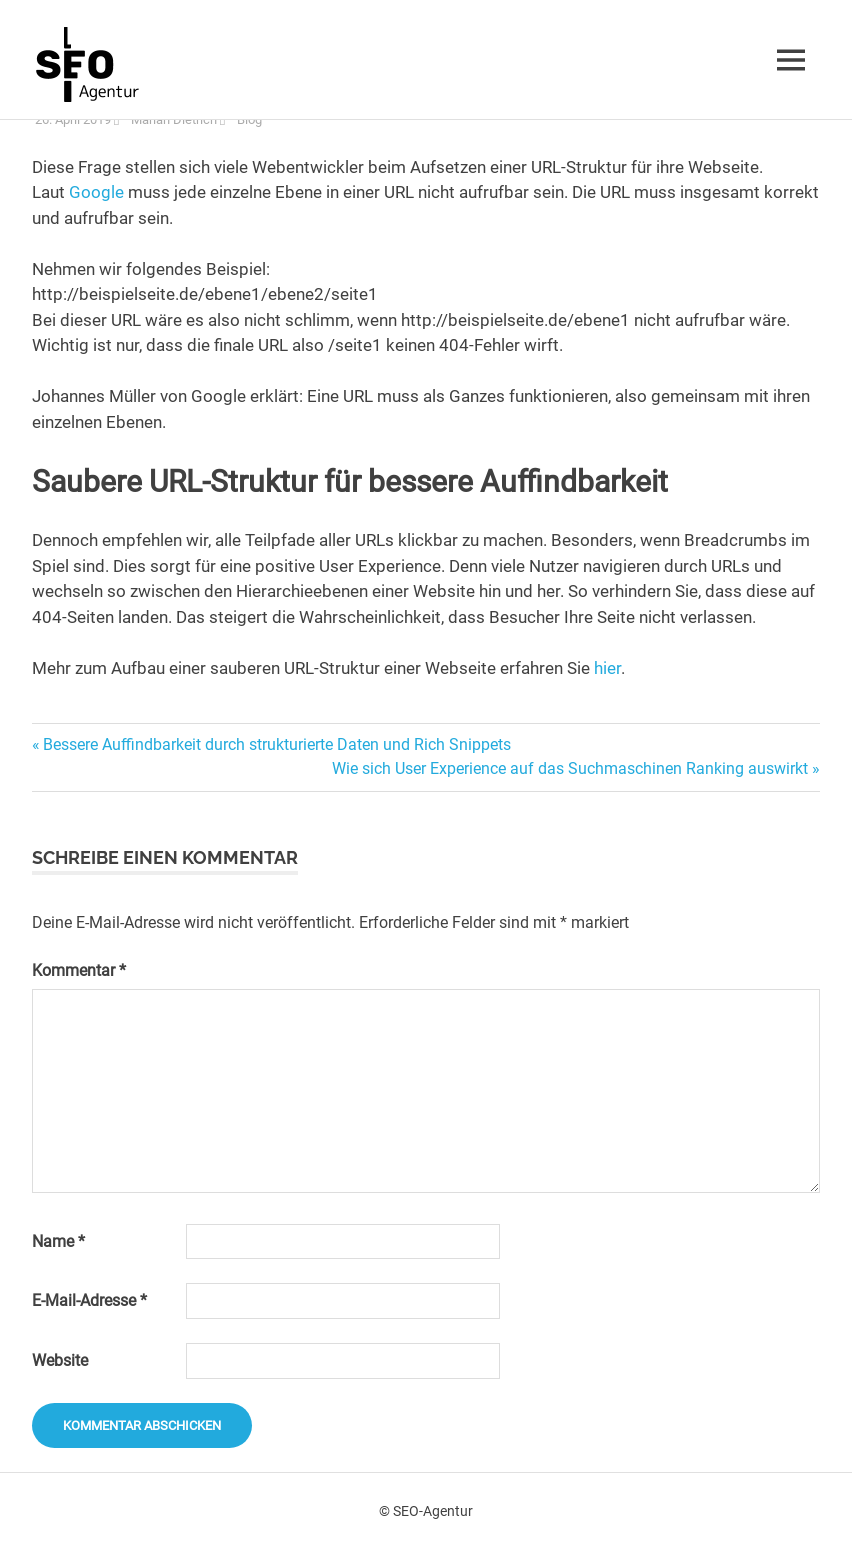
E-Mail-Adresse (89, 1300)
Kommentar (79, 970)
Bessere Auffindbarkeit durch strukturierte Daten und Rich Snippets (276, 744)
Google (96, 192)
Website (60, 1360)
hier (607, 668)
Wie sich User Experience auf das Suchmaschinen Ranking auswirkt (570, 768)
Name (58, 1241)
